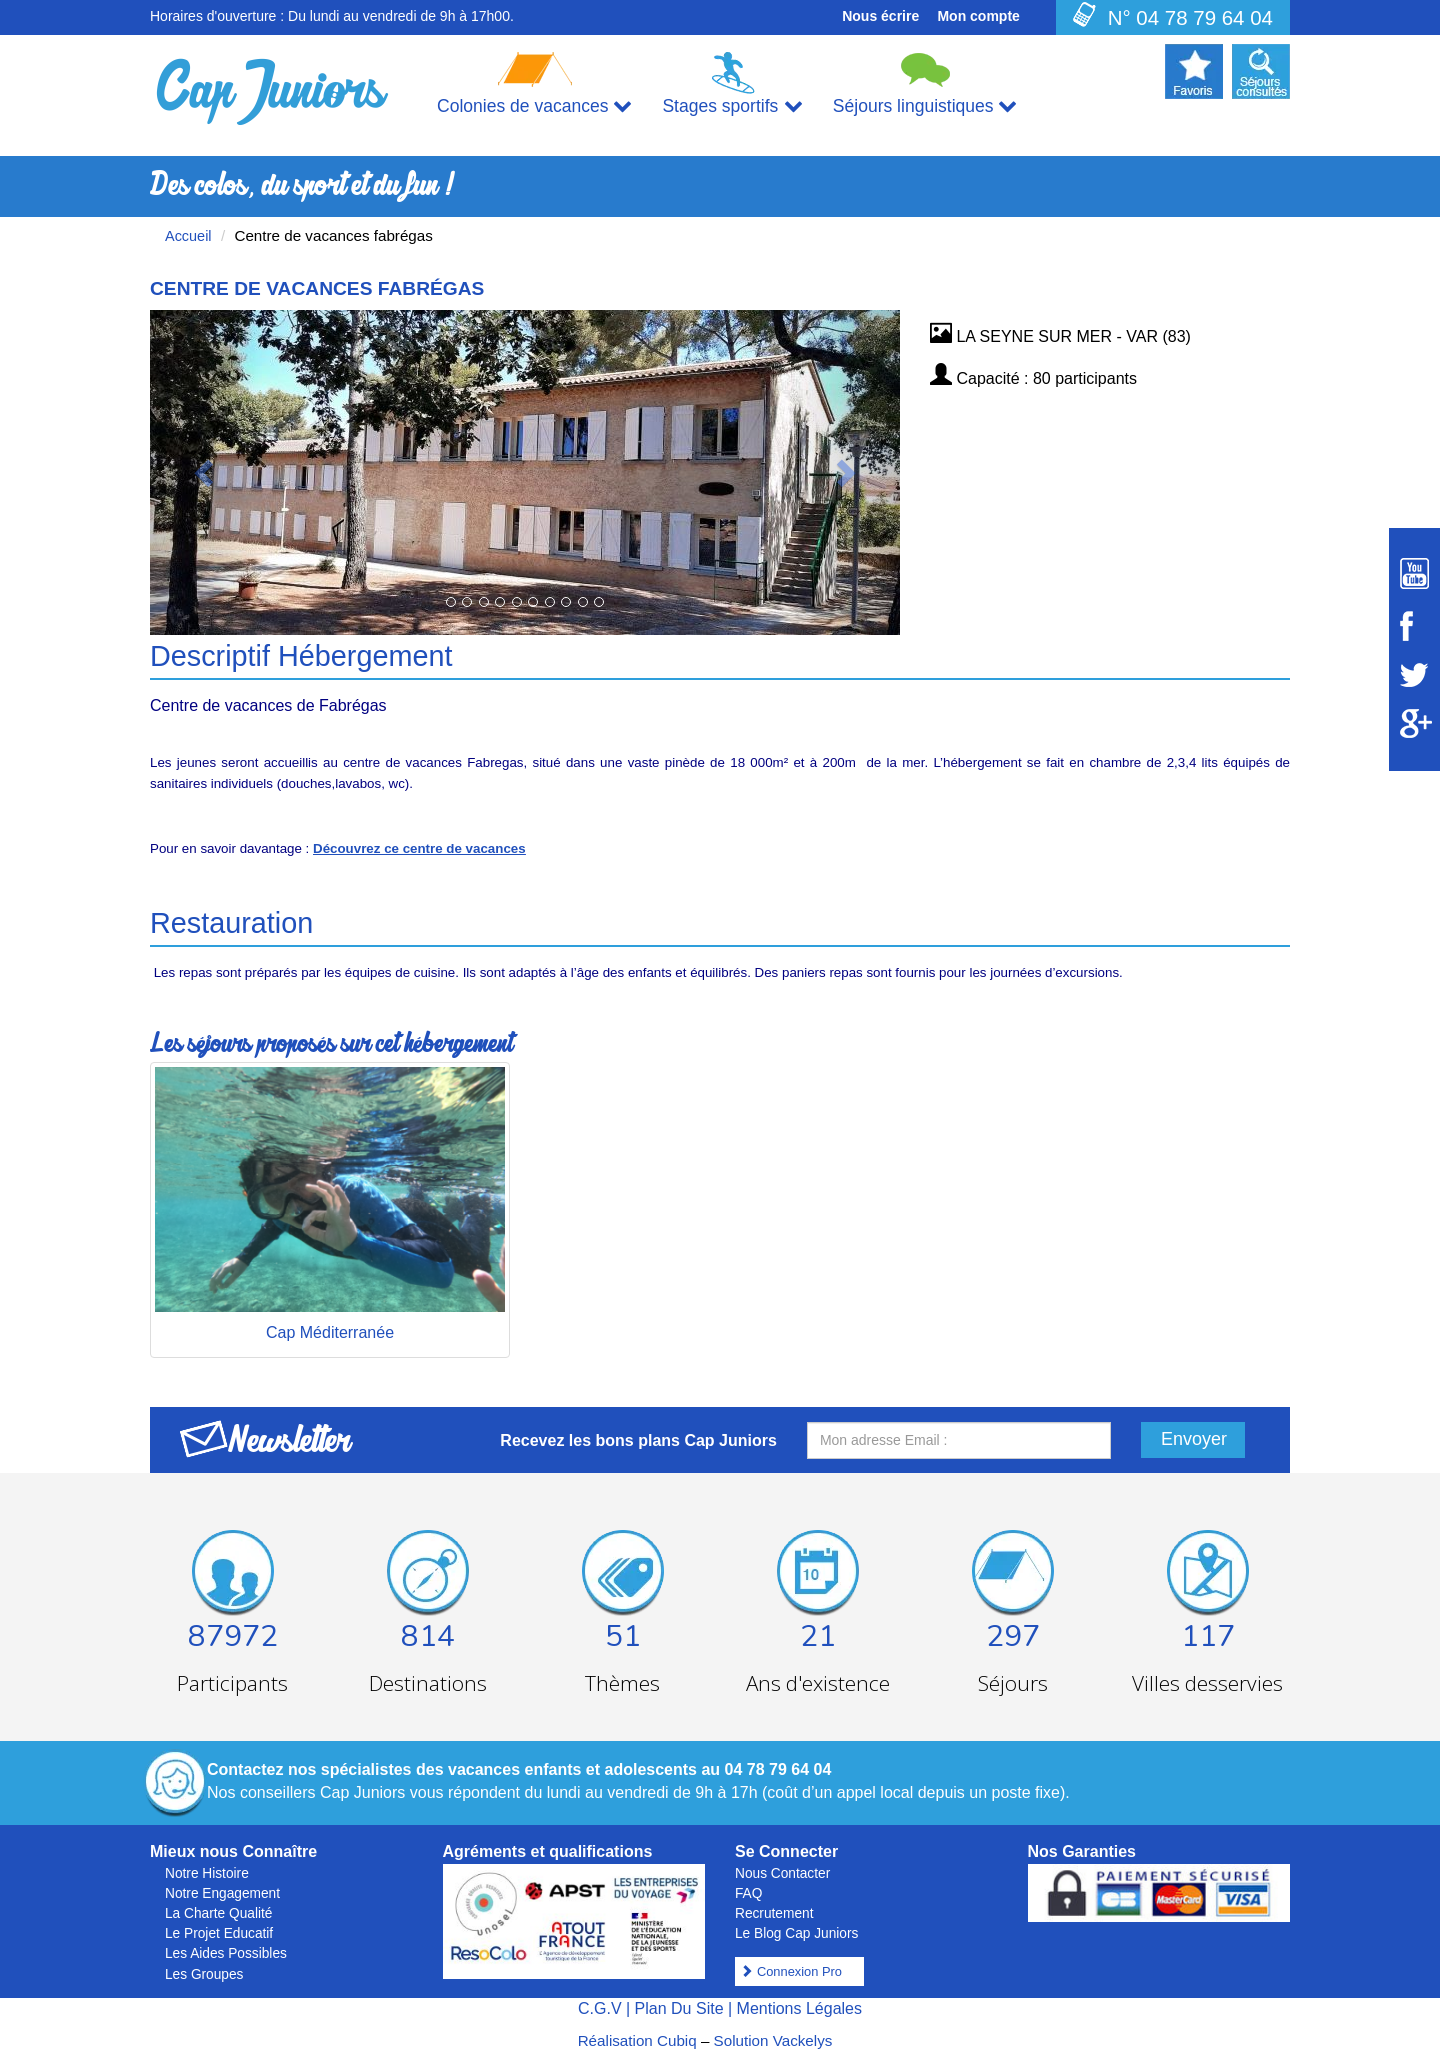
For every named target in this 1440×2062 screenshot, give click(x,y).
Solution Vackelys (773, 2040)
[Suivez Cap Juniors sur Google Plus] (1414, 723)
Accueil (188, 236)
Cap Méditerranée (330, 1332)
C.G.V (600, 2008)
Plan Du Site (679, 2008)
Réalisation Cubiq (637, 2040)
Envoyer (1194, 1439)
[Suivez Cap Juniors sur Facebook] (1414, 626)
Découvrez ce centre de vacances (419, 848)
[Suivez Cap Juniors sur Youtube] (1414, 573)
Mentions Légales (799, 2008)
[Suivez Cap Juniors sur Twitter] (1414, 675)
